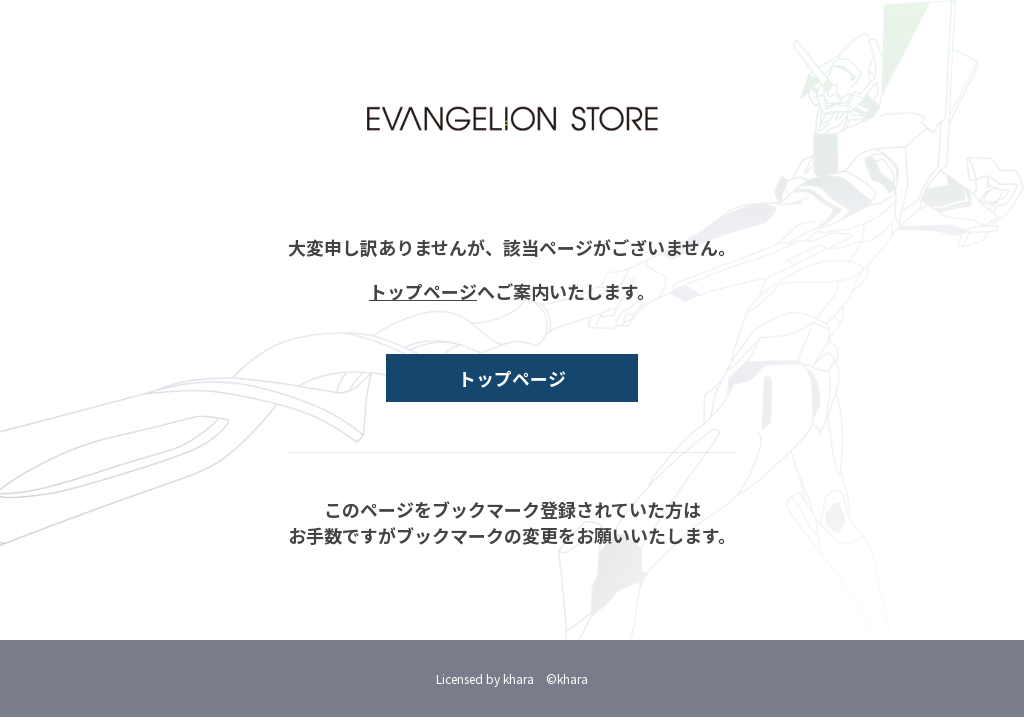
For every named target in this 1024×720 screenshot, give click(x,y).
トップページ (423, 291)
